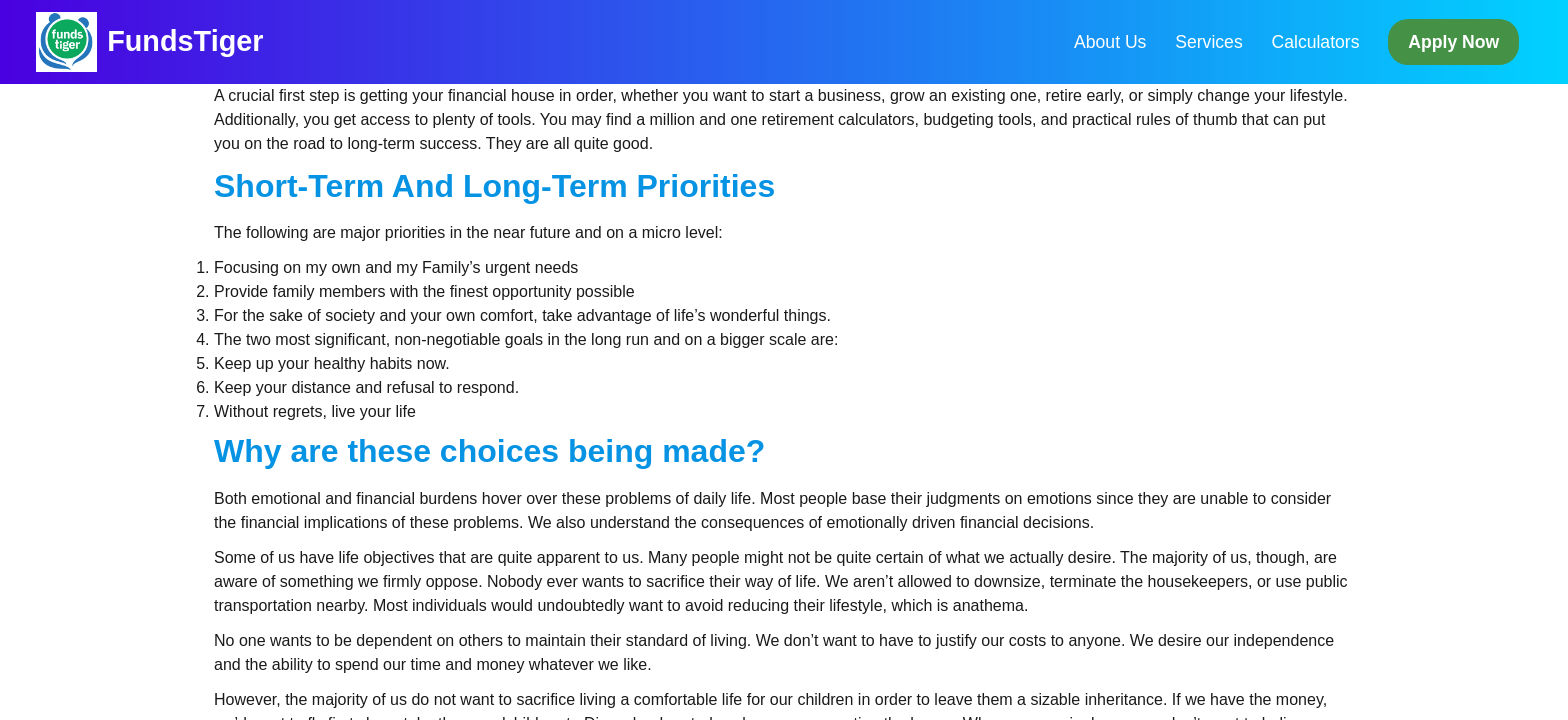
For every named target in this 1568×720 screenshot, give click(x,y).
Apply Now (1453, 42)
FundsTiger (185, 41)
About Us (1110, 42)
